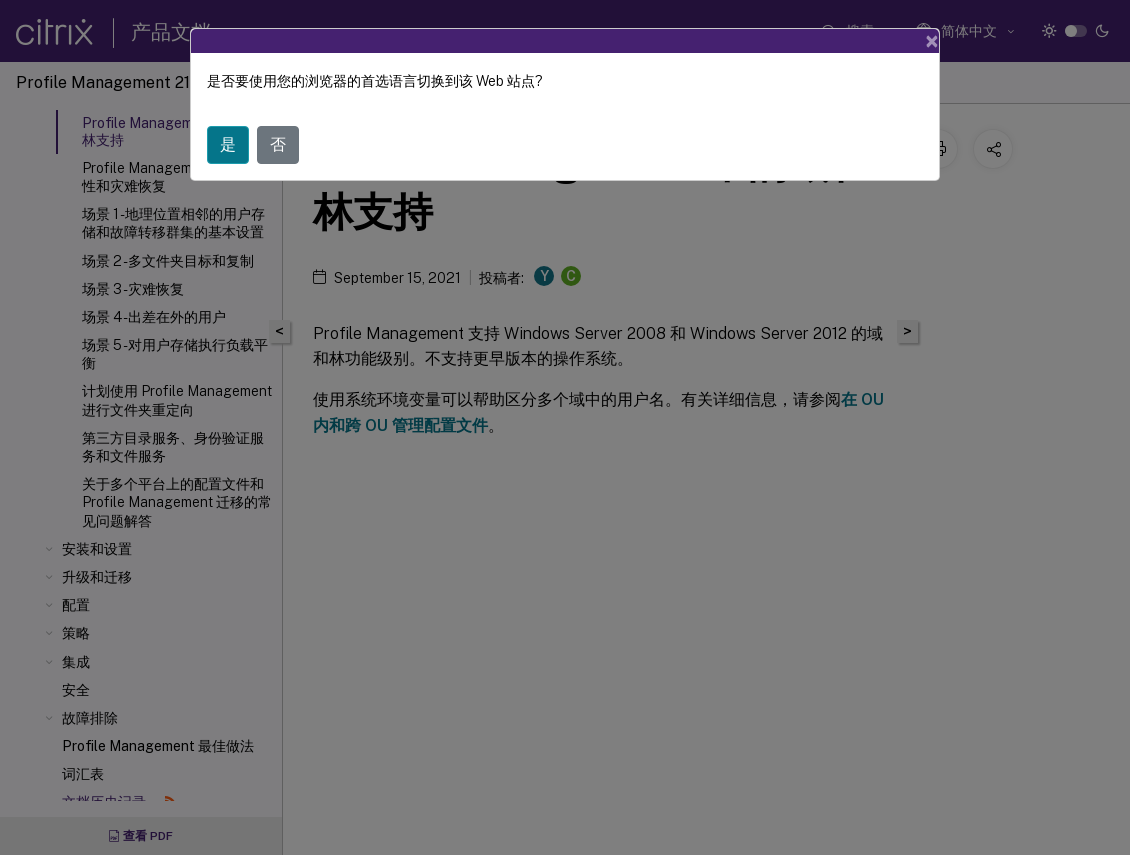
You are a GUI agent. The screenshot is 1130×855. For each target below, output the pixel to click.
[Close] (932, 41)
